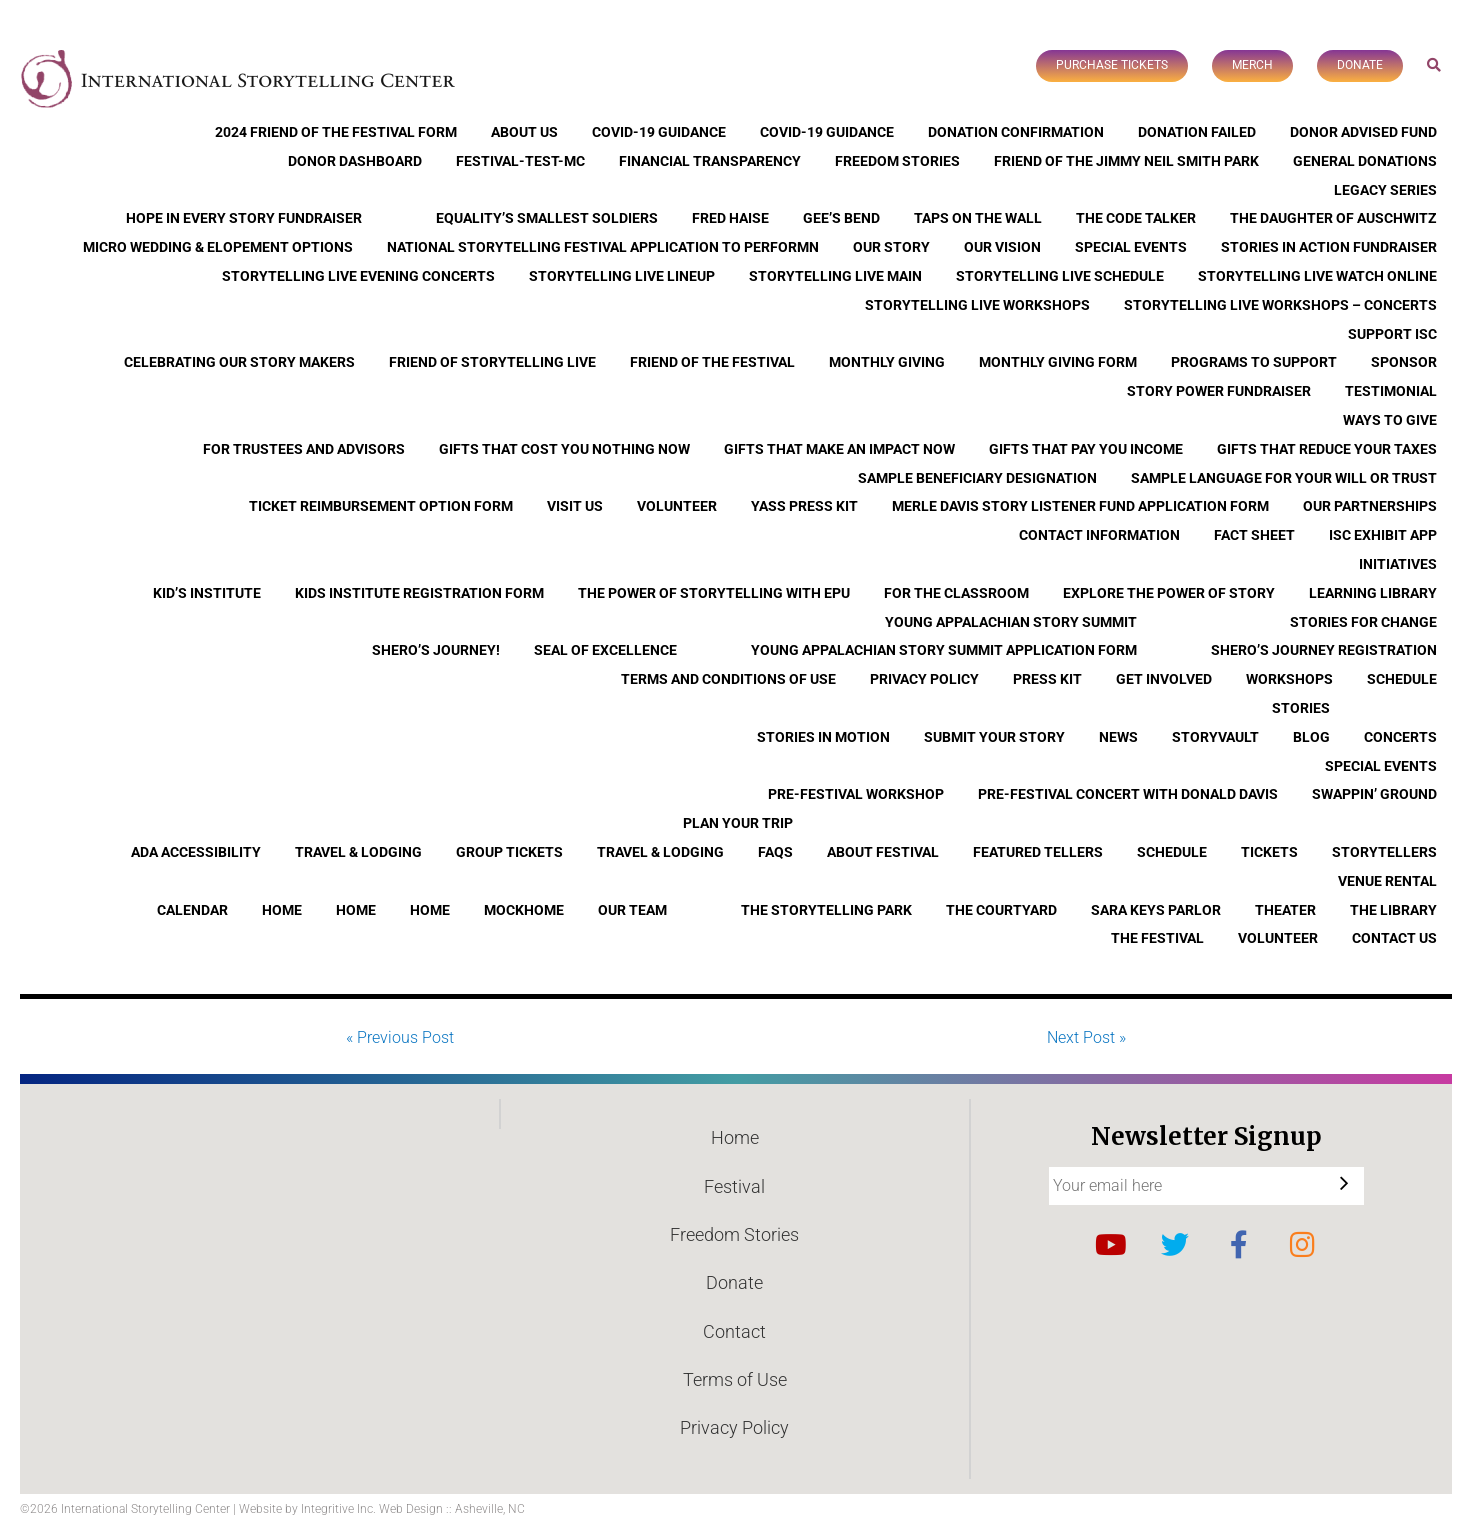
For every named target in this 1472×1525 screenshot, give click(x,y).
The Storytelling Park (826, 910)
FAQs (775, 852)
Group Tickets (509, 852)
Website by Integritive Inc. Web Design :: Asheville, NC (382, 1509)
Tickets (1269, 852)
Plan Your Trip (738, 823)
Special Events (1131, 247)
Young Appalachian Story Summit (1011, 622)
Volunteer (677, 506)
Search (1434, 64)
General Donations (1365, 161)
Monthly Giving (887, 362)
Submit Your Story (994, 737)
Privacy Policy (924, 679)
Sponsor (1404, 362)
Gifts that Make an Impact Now (839, 449)
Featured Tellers (1038, 852)
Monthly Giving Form (1058, 362)
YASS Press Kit (804, 506)
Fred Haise (730, 218)
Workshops (1289, 679)
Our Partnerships (1370, 506)
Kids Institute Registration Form (419, 593)
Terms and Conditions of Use (728, 679)
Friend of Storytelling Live (492, 362)
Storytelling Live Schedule (1060, 276)
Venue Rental (1387, 881)
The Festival (1157, 938)
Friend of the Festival (712, 362)
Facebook (1239, 1245)
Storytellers (1384, 852)
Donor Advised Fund (1363, 132)
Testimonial (1391, 391)
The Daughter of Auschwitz (1333, 218)
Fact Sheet (1254, 535)
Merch (1252, 65)
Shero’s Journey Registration (1324, 650)
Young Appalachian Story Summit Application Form (944, 650)
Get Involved (1164, 679)
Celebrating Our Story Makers (239, 362)
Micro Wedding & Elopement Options (218, 247)
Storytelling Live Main (835, 276)
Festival (734, 1186)
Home (282, 910)
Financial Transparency (710, 161)
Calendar (192, 910)
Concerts (1400, 737)
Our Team (632, 910)
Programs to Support (1254, 362)
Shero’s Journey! (436, 650)
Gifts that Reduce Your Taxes (1327, 449)
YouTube (1111, 1245)
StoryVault (1215, 737)
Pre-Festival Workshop (856, 794)
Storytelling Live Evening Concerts (358, 276)
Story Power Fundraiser (1219, 391)
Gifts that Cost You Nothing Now (564, 449)
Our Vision (1002, 247)
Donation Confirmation (1016, 132)
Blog (1311, 737)
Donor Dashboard (355, 161)
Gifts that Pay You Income (1086, 449)
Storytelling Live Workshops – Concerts (1280, 305)
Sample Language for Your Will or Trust (1284, 478)
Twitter (1175, 1245)
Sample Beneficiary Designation (977, 478)
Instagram (1303, 1245)
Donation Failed (1197, 132)
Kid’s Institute (207, 593)
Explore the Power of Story (1169, 593)
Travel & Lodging (358, 852)
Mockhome (524, 910)
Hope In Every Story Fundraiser (244, 218)
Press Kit (1047, 679)
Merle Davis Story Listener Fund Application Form (1080, 506)
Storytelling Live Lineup (622, 276)
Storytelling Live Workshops (977, 305)
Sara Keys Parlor (1156, 910)
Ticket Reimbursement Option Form (381, 506)
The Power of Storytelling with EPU (714, 593)
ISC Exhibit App (1383, 535)
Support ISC (1392, 334)
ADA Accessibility (196, 852)
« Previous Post (400, 1037)
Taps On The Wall (978, 218)
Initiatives (1398, 564)
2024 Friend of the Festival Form (336, 132)
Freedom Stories (897, 161)
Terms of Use (735, 1379)
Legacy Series (1385, 190)
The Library (1393, 910)
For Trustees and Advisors (304, 449)
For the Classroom (956, 593)
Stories (1301, 708)
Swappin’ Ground (1374, 794)
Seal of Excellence (605, 650)
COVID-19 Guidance (659, 132)
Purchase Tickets (1112, 65)
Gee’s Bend (841, 218)
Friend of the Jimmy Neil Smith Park (1126, 161)
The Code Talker (1136, 218)
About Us (524, 132)
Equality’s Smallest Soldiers (547, 218)
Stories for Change (1363, 622)
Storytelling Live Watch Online (1317, 276)
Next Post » (1086, 1037)
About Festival (883, 852)
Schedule (1402, 679)
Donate (1360, 65)
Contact (734, 1331)
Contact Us (1394, 938)
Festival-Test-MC (520, 161)
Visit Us (575, 506)
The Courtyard (1001, 910)
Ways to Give (1390, 420)
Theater (1285, 910)
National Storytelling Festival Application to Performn (603, 247)
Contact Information (1099, 535)
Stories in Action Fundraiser (1329, 247)
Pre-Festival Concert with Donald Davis (1128, 794)
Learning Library (1373, 593)
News (1118, 737)
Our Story (891, 247)
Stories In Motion (823, 737)
